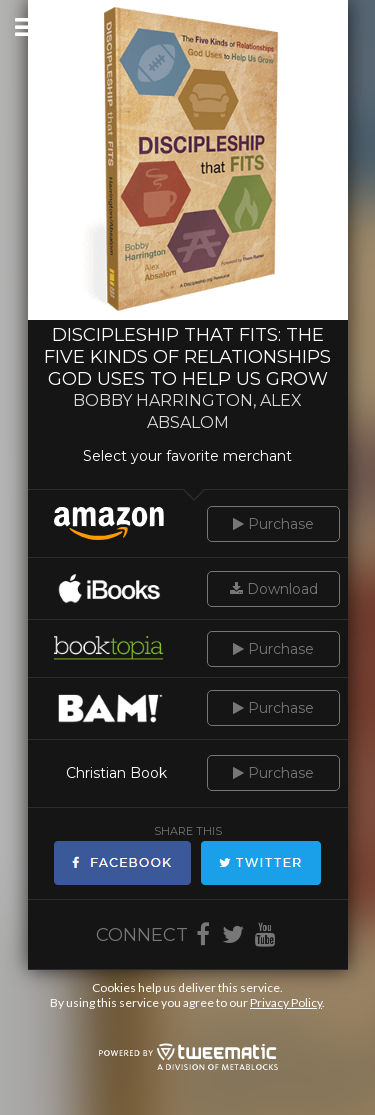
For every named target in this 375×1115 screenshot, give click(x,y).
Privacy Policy (286, 1002)
